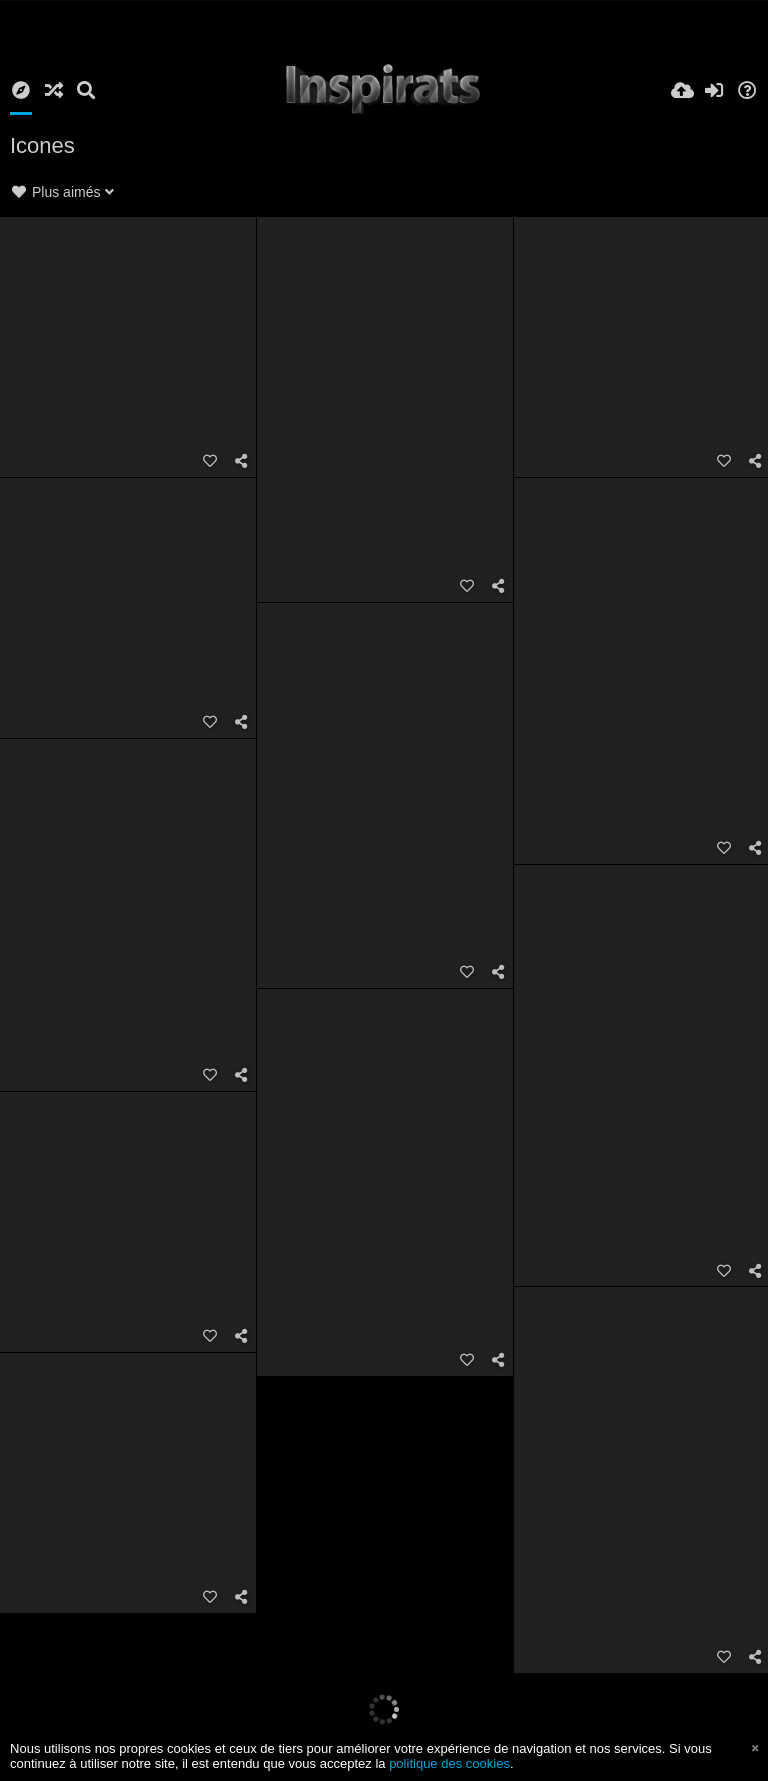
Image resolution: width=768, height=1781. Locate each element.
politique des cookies (449, 1763)
